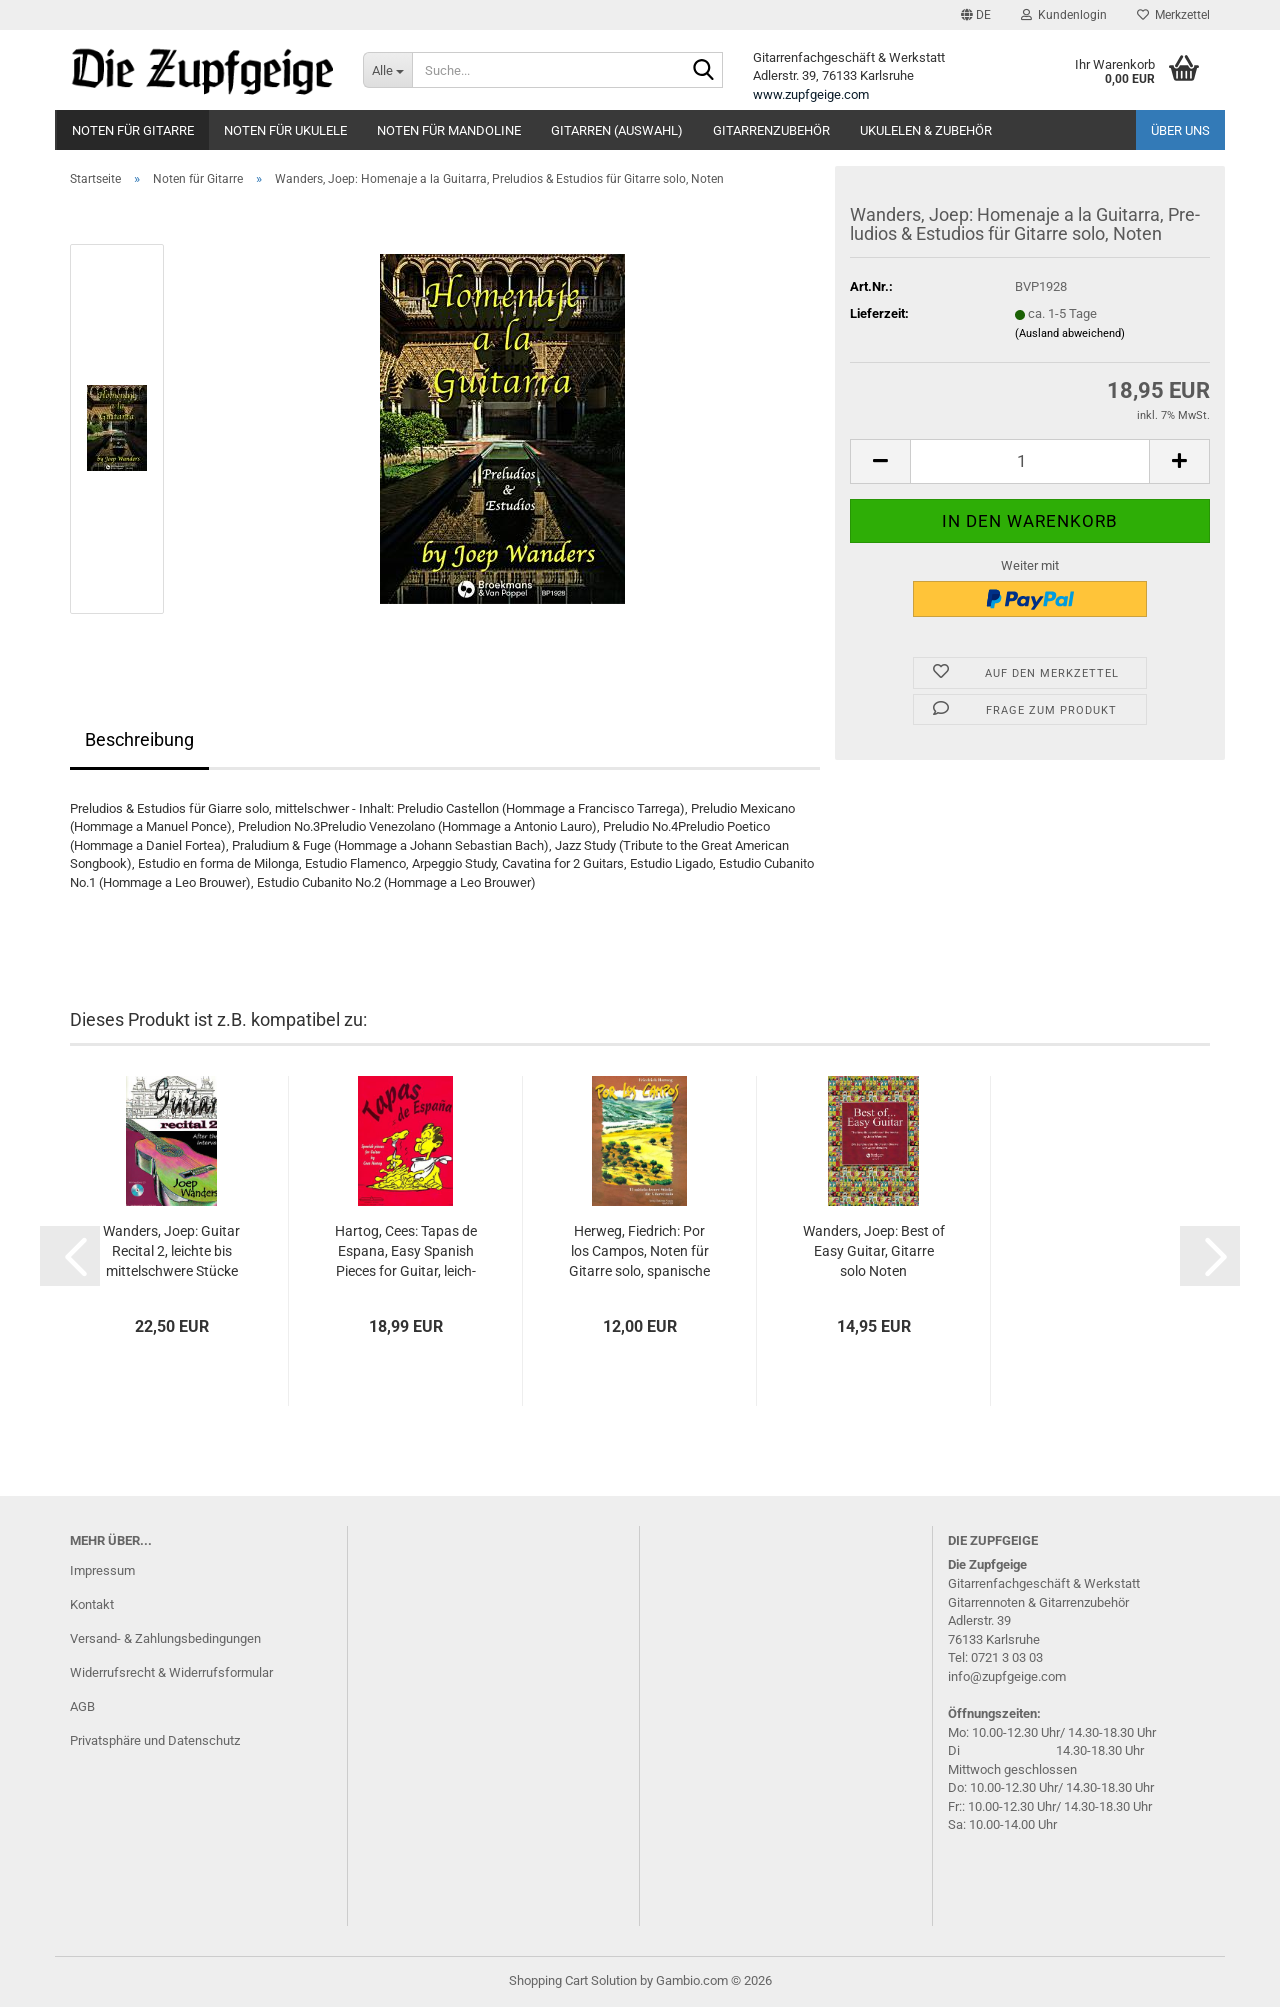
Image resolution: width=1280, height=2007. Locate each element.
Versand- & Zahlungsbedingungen (165, 1638)
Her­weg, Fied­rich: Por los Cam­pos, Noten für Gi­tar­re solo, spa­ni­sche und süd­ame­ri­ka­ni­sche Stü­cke (639, 1252)
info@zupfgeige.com (1007, 1676)
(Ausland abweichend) (1070, 333)
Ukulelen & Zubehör (926, 130)
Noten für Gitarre (133, 130)
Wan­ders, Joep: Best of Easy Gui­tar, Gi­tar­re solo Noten (874, 1251)
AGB (82, 1706)
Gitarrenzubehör (771, 130)
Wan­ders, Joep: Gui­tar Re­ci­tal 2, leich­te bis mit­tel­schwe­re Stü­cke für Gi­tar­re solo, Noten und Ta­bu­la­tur (171, 1252)
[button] (976, 15)
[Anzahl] (1030, 461)
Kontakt (92, 1604)
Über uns (1180, 130)
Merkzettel (1173, 15)
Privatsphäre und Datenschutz (155, 1740)
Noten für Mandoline (449, 130)
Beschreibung (139, 739)
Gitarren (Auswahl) (617, 130)
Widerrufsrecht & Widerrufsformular (171, 1672)
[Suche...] (387, 70)
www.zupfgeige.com (811, 94)
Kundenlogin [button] (1064, 15)
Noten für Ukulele (285, 130)
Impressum (102, 1570)
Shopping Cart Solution (573, 1980)
